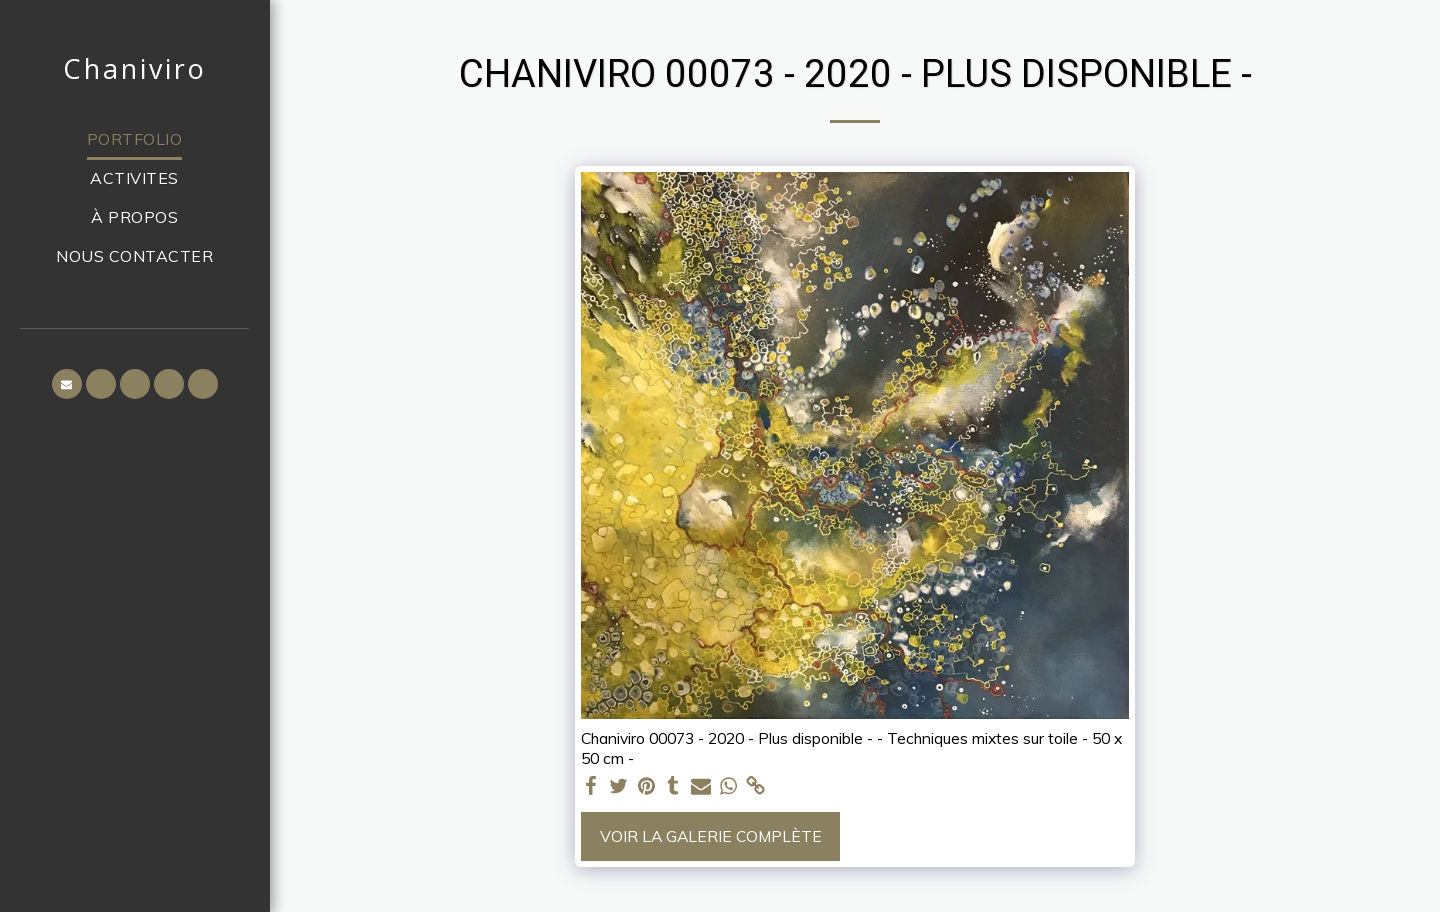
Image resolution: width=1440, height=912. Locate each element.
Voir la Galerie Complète (711, 836)
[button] (67, 384)
